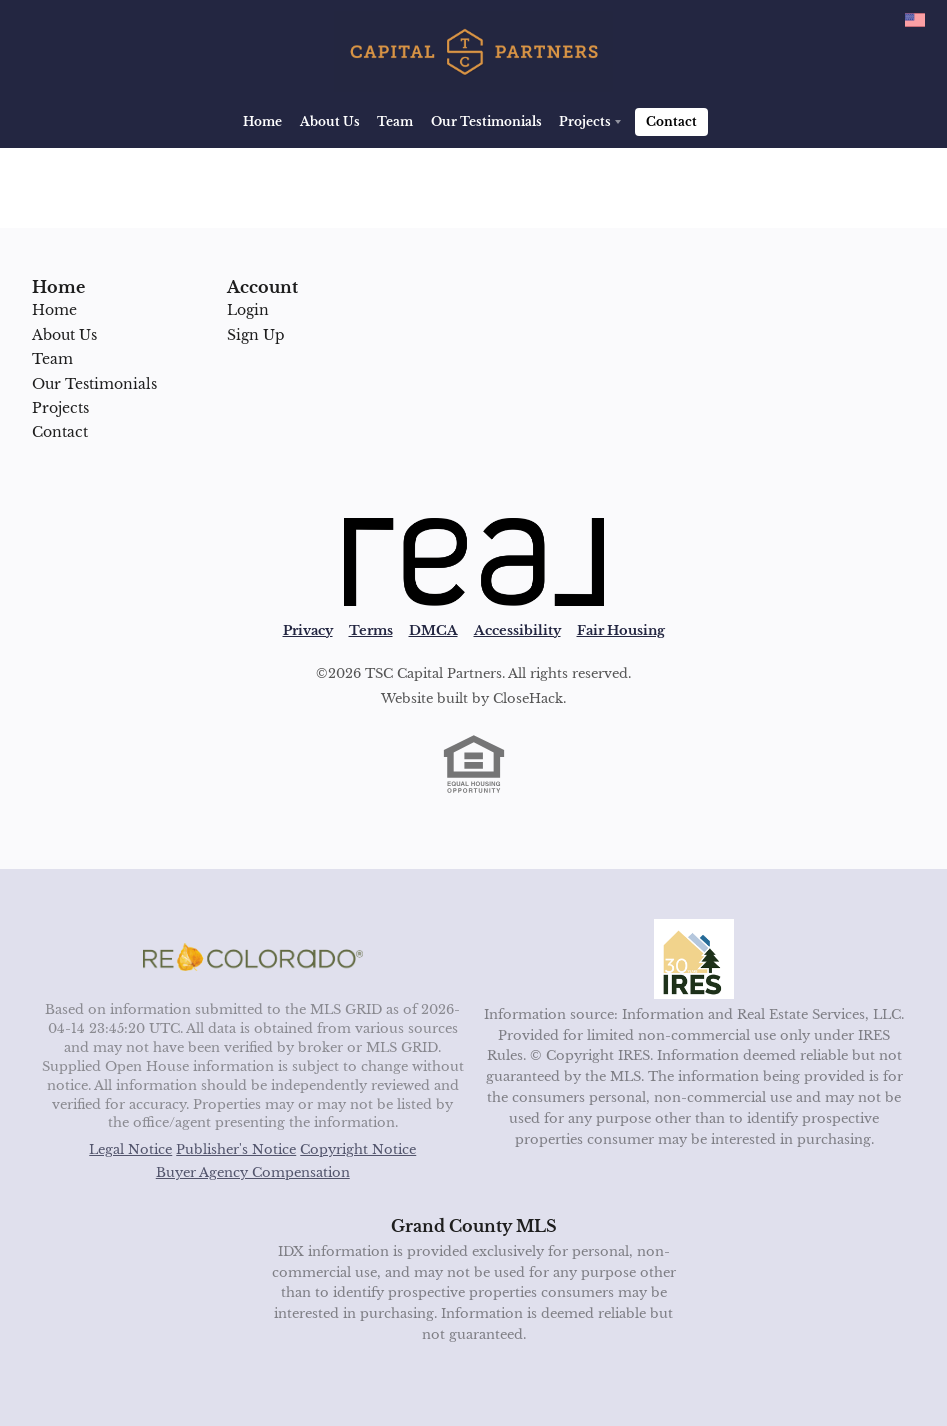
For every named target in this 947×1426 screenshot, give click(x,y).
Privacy (308, 630)
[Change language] (915, 20)
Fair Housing (621, 630)
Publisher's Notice (236, 1149)
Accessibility (517, 630)
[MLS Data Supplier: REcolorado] (253, 957)
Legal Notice (130, 1149)
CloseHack (528, 698)
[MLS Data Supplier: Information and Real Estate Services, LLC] (694, 959)
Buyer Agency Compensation (253, 1172)
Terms (371, 630)
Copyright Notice (358, 1149)
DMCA (433, 630)
